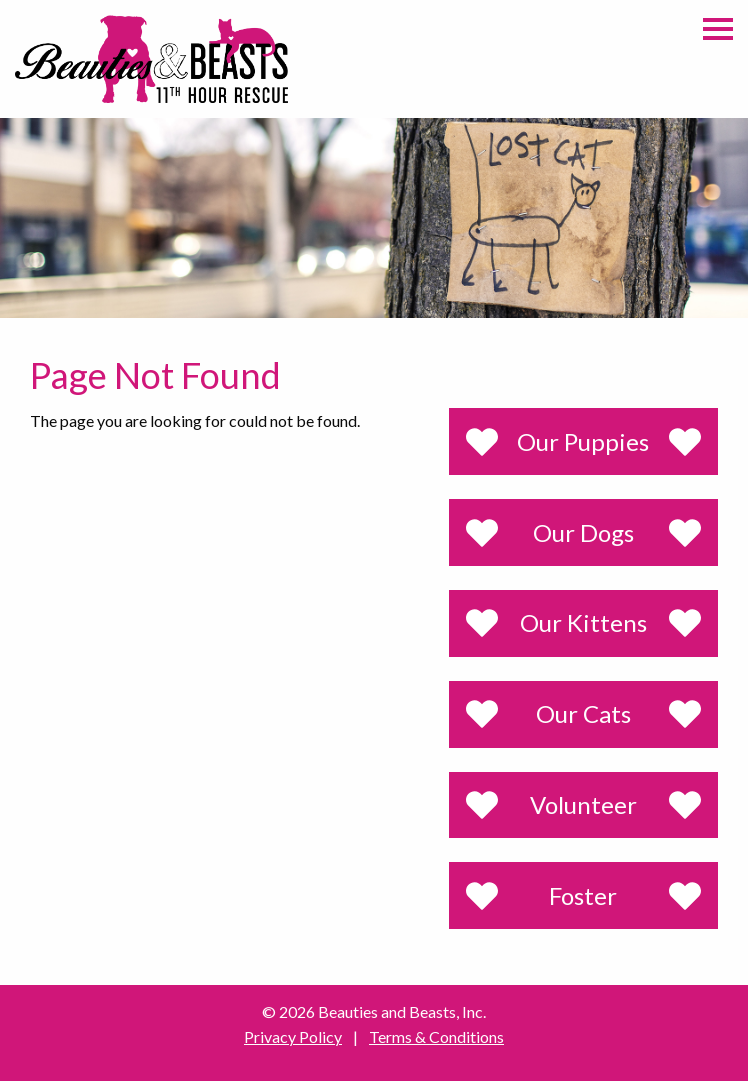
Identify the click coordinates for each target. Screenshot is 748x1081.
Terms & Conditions (436, 1036)
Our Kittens (583, 622)
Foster (583, 895)
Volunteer (583, 804)
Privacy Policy (293, 1036)
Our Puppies (583, 441)
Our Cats (583, 713)
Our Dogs (583, 532)
